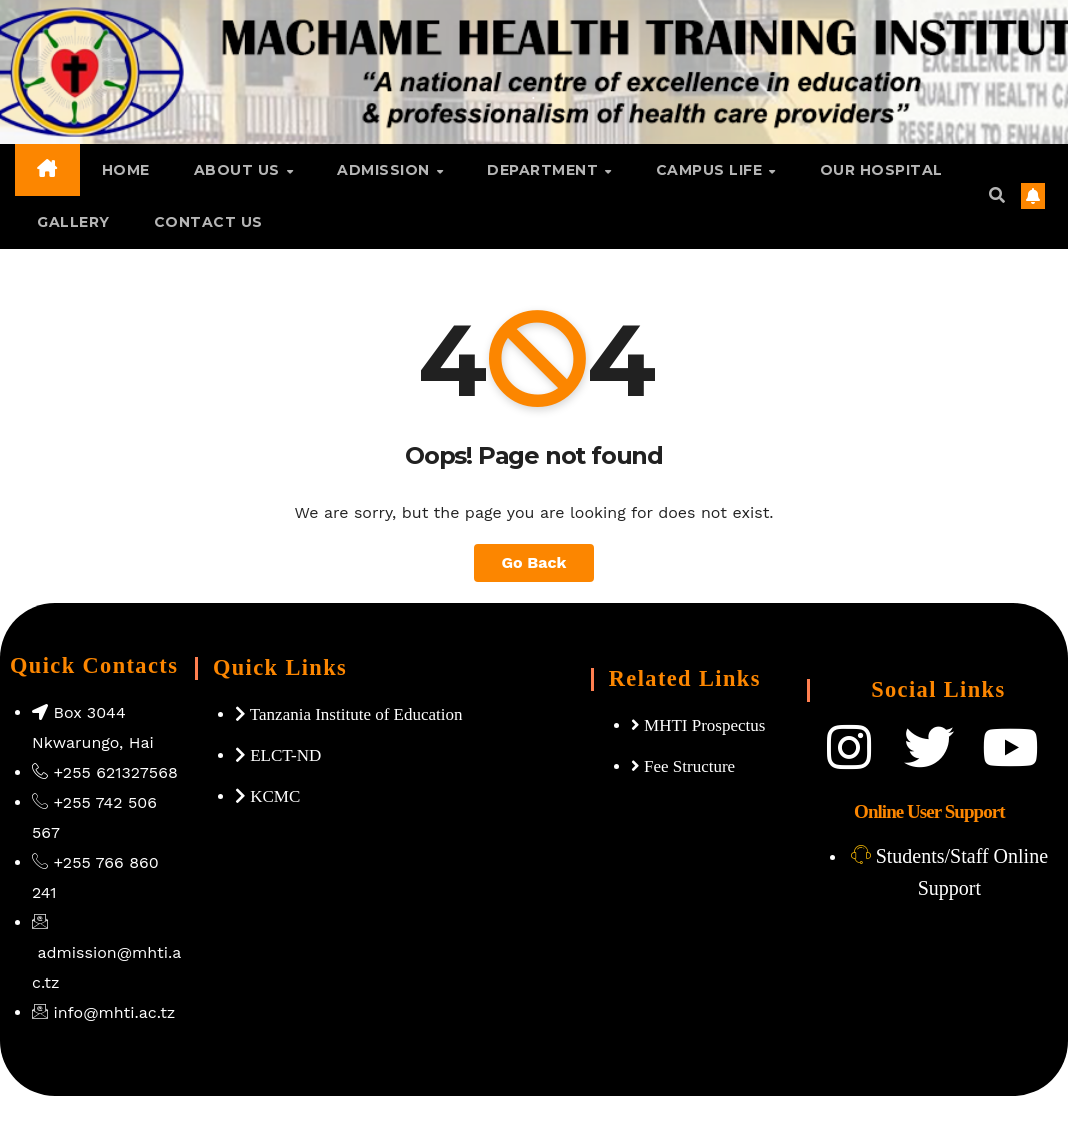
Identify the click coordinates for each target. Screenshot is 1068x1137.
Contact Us (208, 222)
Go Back (534, 562)
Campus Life (711, 170)
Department (545, 170)
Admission (385, 170)
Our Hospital (881, 170)
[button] (997, 195)
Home (126, 170)
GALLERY (73, 222)
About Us (239, 170)
